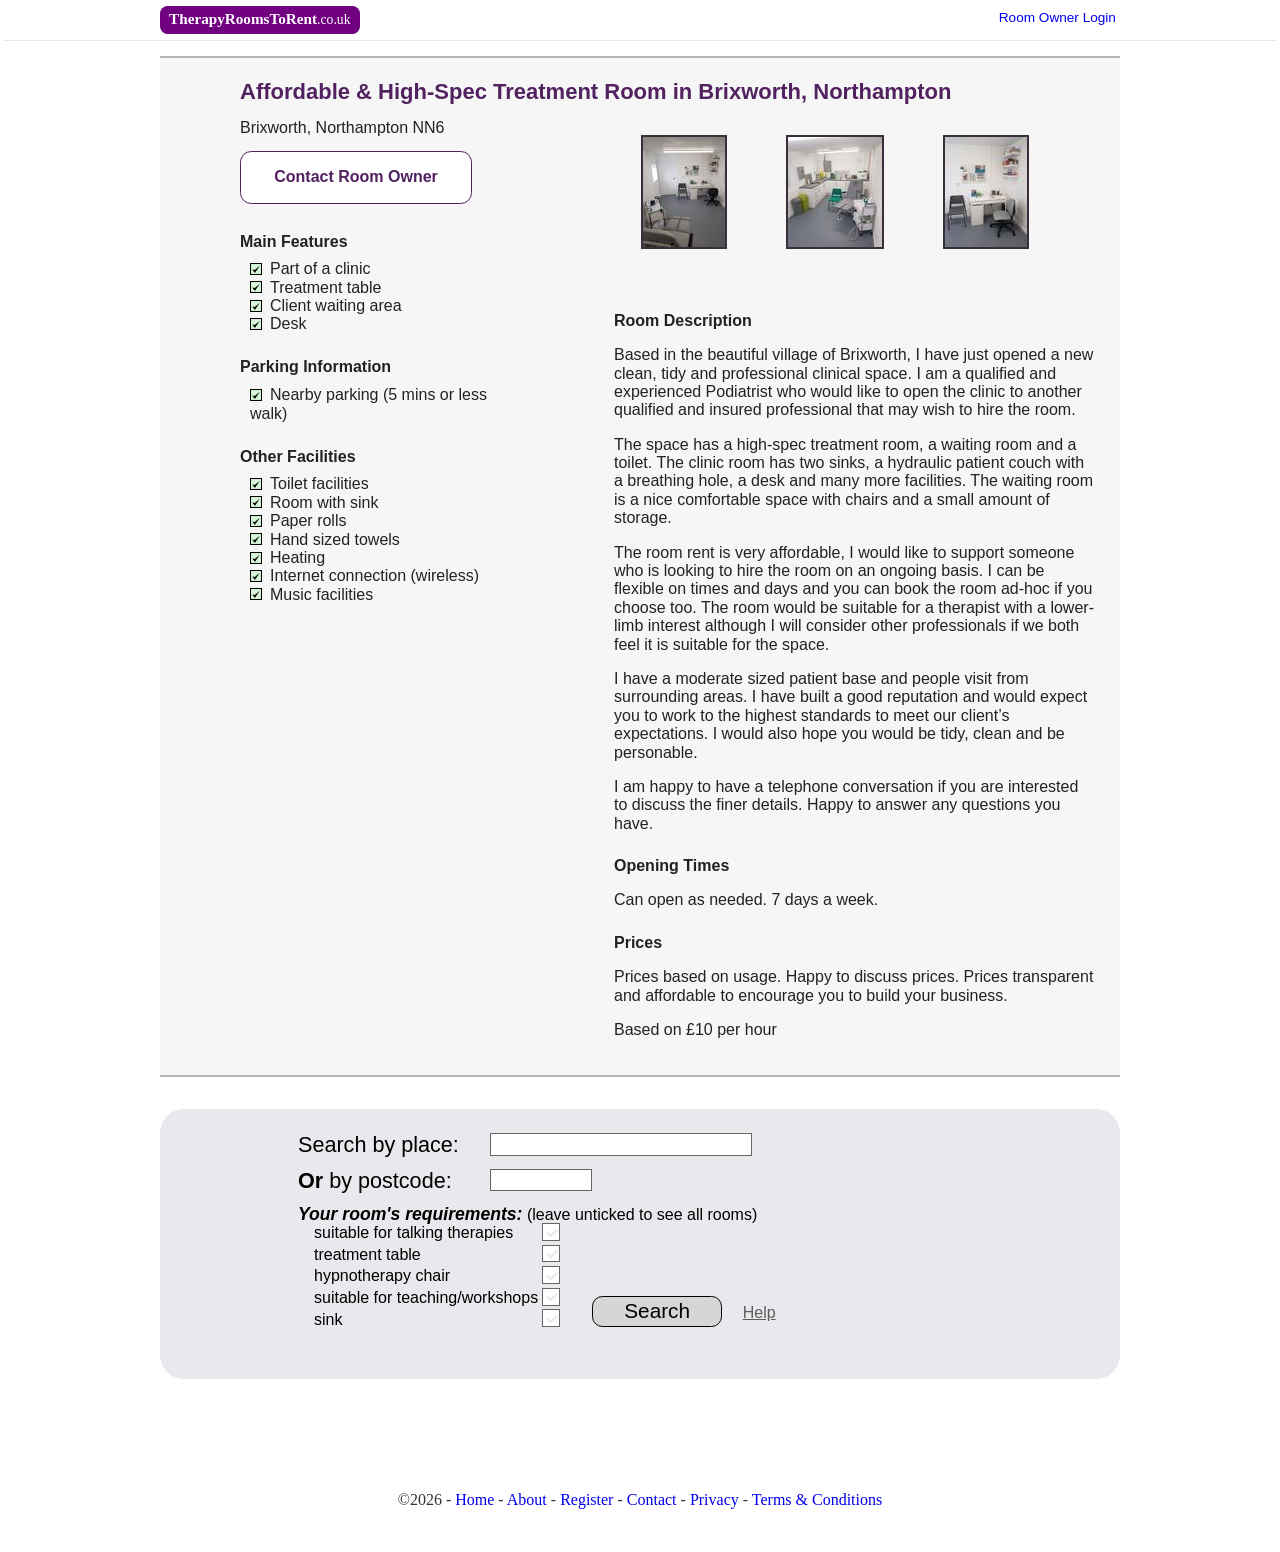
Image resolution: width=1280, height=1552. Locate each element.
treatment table (367, 1254)
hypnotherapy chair (382, 1275)
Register (586, 1499)
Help (759, 1312)
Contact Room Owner (356, 176)
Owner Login (1057, 17)
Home (474, 1499)
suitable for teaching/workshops (426, 1297)
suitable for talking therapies (413, 1232)
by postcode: (375, 1180)
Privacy (714, 1499)
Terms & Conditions (817, 1499)
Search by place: (378, 1144)
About (527, 1499)
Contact (652, 1499)
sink (328, 1319)
